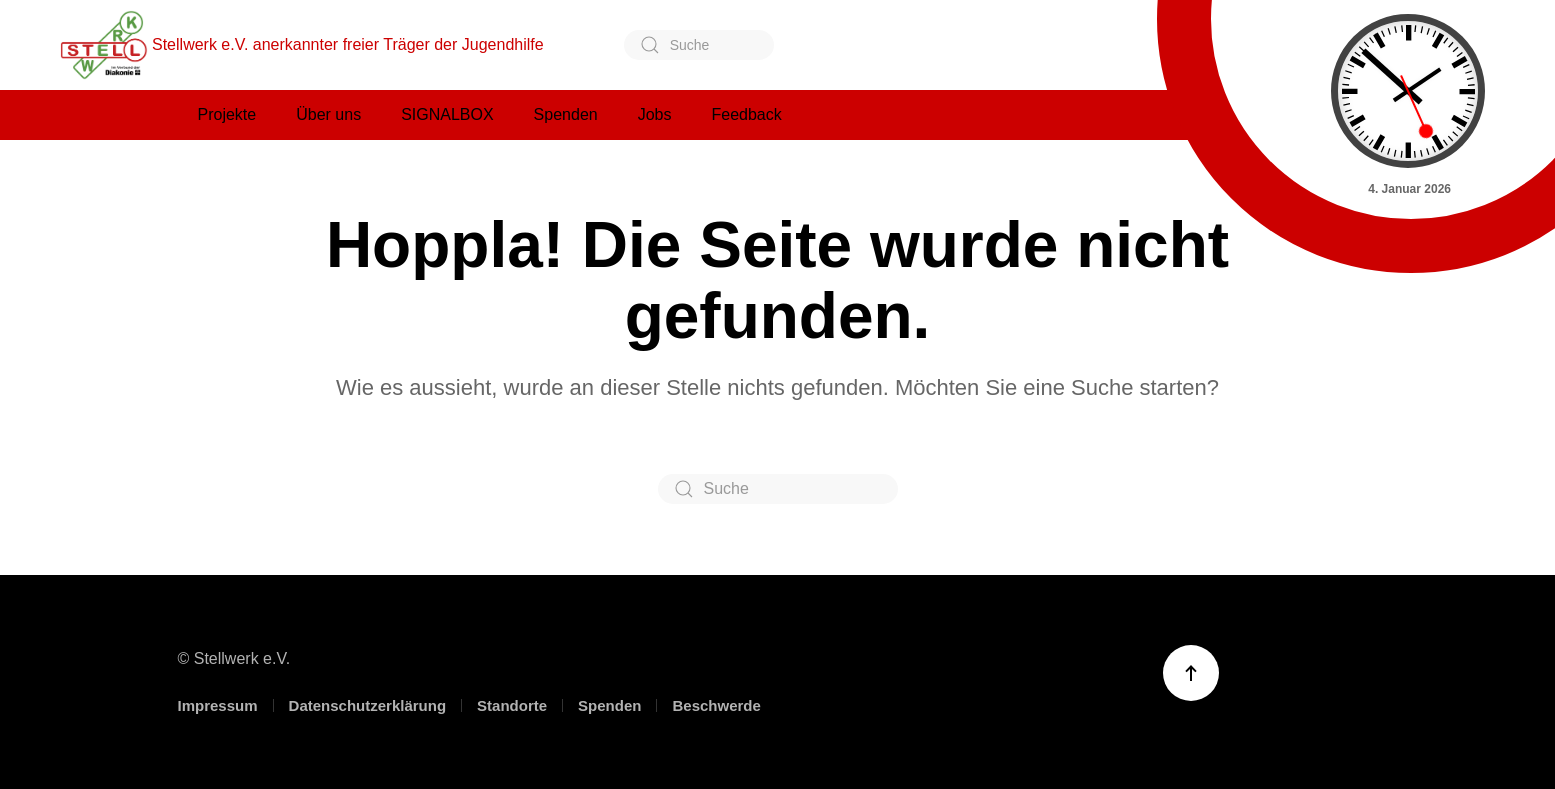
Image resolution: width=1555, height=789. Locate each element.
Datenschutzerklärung (368, 705)
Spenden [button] (566, 114)
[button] (1191, 673)
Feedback (746, 114)
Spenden (609, 705)
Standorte (512, 705)
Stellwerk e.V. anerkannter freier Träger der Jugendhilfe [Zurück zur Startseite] (302, 45)
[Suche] (699, 45)
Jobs (655, 114)
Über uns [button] (328, 114)
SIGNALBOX (447, 114)
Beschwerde (716, 705)
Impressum (218, 705)
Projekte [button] (227, 114)
